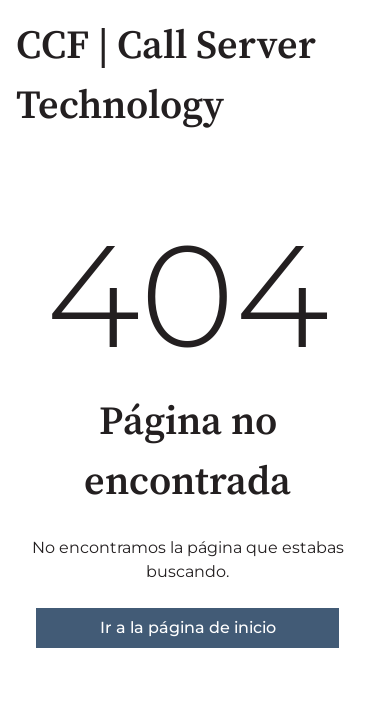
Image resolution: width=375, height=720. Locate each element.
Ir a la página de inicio (188, 627)
